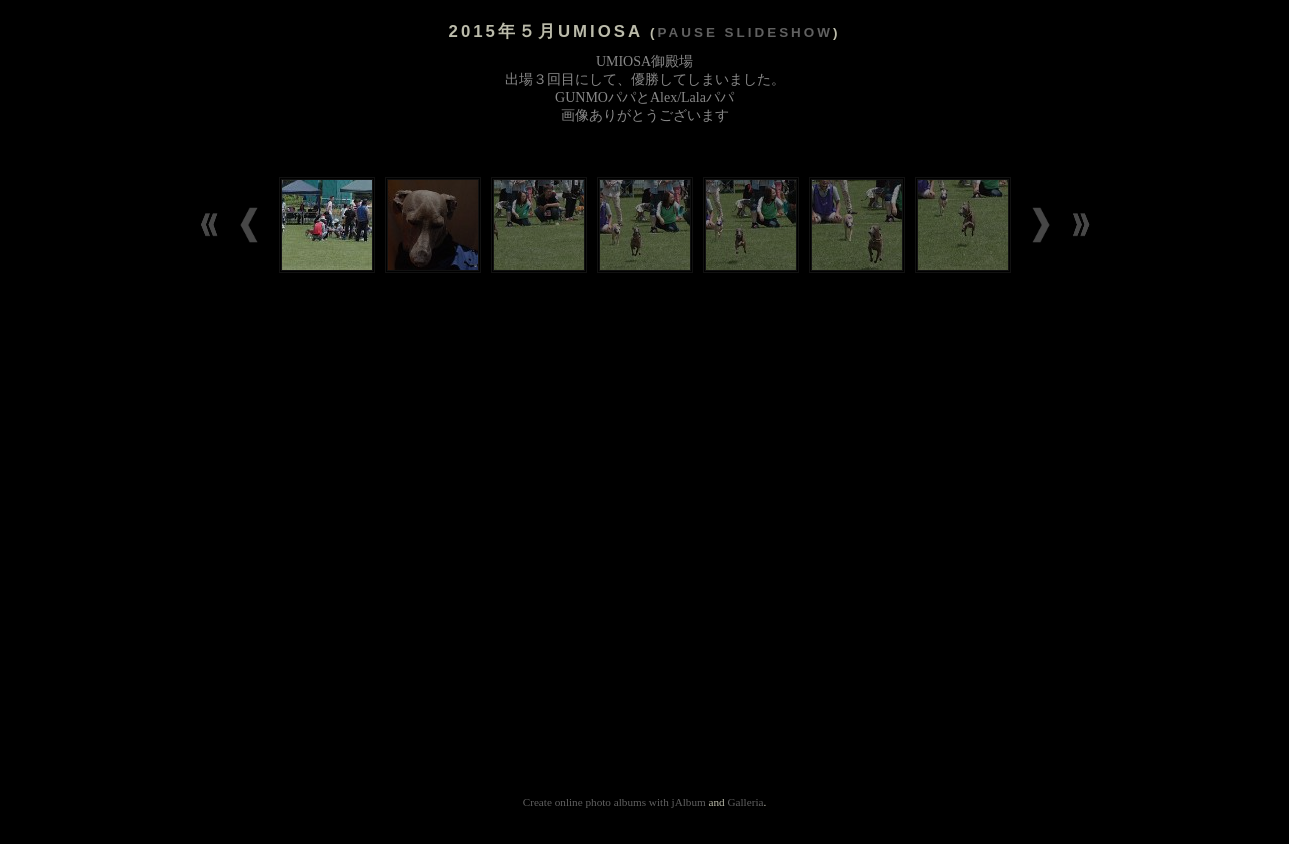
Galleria (745, 802)
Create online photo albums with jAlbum (614, 802)
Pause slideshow (745, 32)
